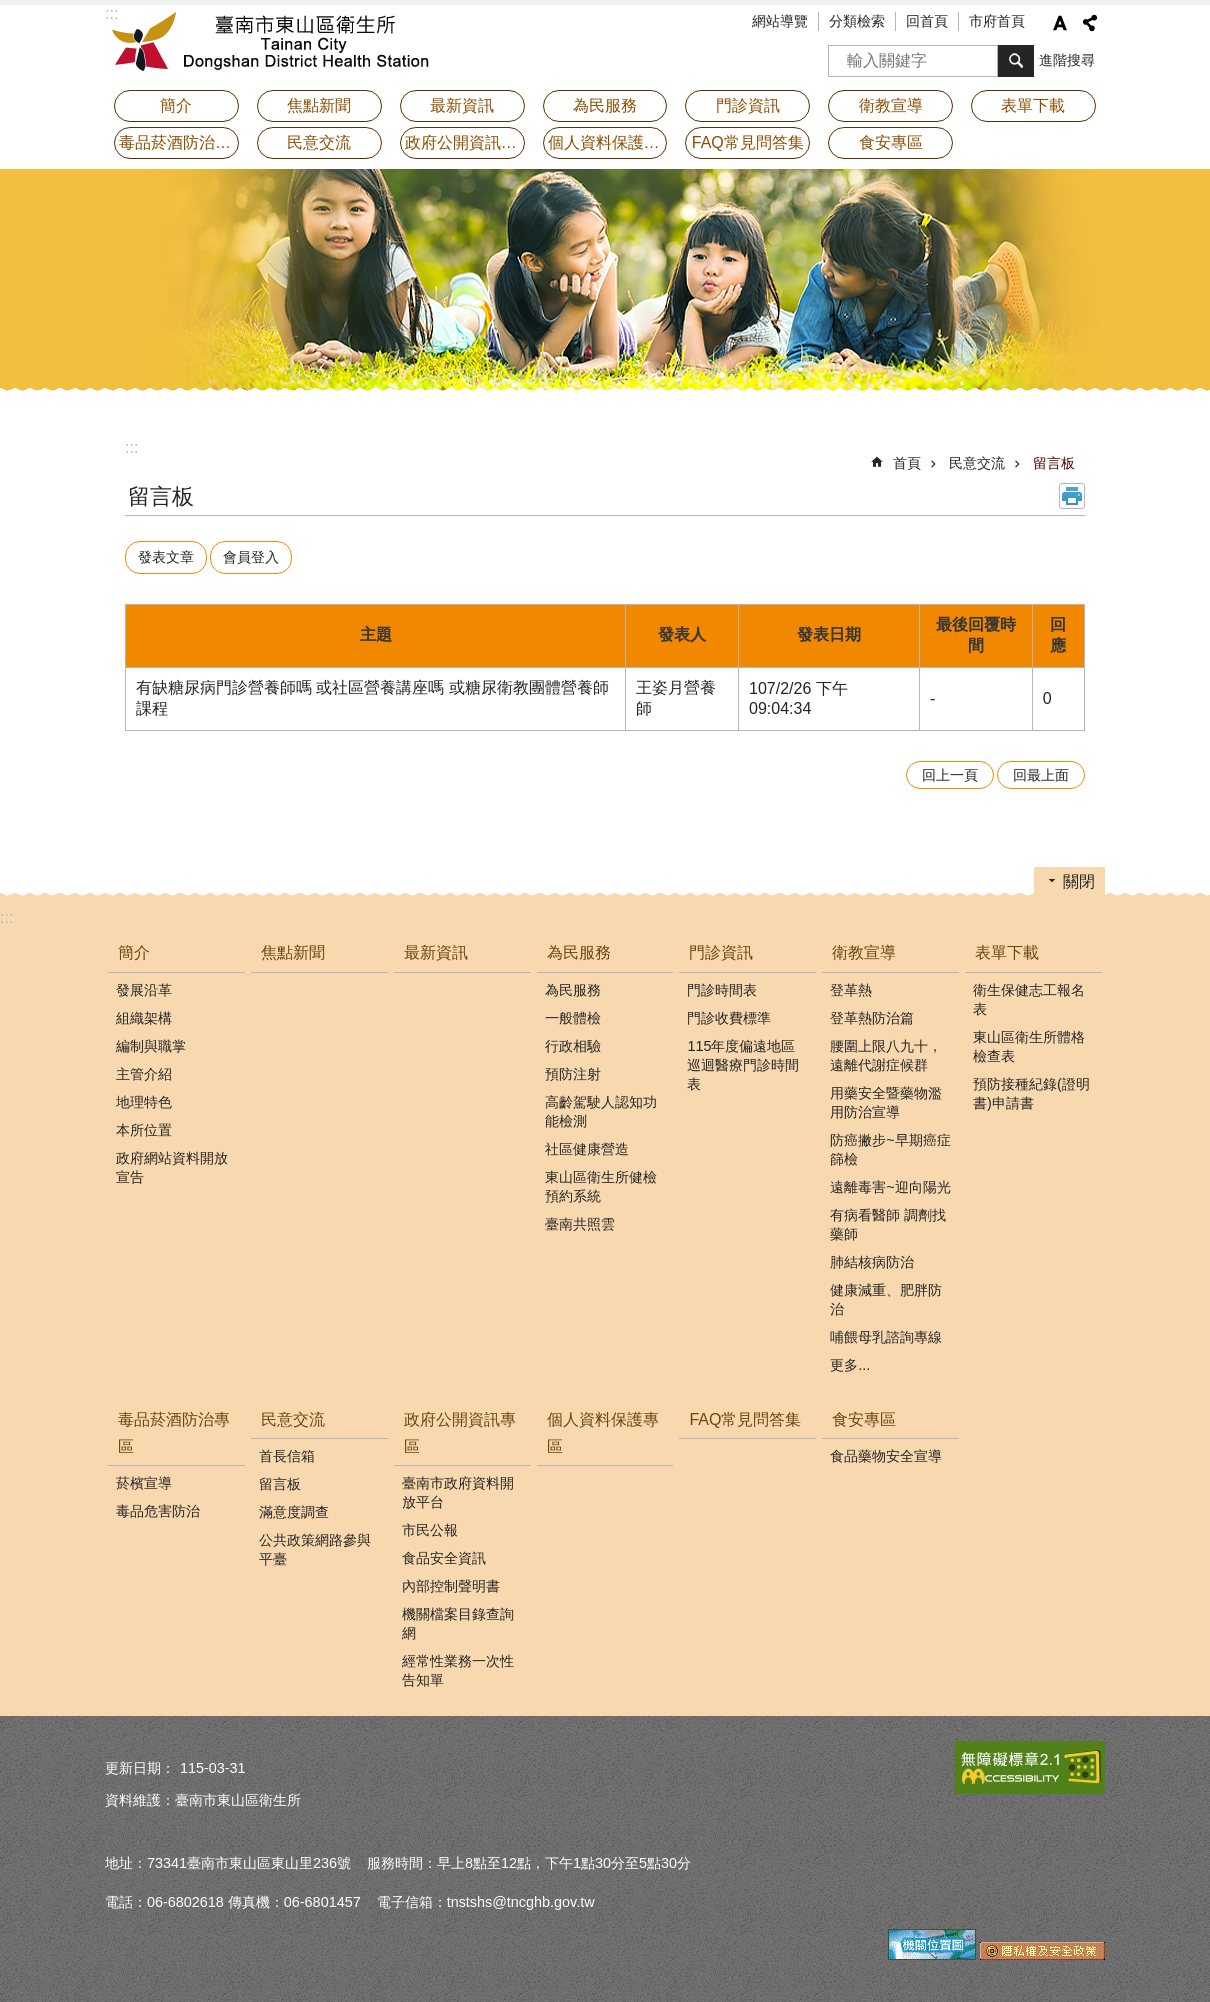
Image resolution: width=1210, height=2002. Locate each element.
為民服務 (579, 948)
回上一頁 (950, 770)
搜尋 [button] (1016, 61)
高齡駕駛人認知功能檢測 (601, 1106)
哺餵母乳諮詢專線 (886, 1332)
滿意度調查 (294, 1507)
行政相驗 (573, 1041)
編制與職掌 (151, 1041)
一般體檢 (573, 1013)
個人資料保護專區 (608, 142)
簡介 (134, 948)
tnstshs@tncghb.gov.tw (521, 1898)
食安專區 (864, 1414)
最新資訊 (462, 105)
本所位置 (144, 1125)
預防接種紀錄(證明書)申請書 (1031, 1088)
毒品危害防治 (158, 1506)
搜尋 (844, 54)
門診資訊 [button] (748, 105)
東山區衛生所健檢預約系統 (601, 1181)
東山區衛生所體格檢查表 (1029, 1041)
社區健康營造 (587, 1144)
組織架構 (144, 1013)
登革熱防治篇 (872, 1013)
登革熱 (851, 985)
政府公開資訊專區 (460, 1428)
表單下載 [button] (1033, 105)
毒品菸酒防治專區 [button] (179, 142)
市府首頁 (997, 21)
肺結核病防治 (872, 1257)
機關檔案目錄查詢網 (458, 1618)
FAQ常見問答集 (748, 142)
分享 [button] (1090, 23)
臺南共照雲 (580, 1219)
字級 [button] (1060, 23)
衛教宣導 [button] (891, 105)
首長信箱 (287, 1451)
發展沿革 (144, 985)
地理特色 (144, 1097)
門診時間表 (722, 985)
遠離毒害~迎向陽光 (890, 1182)
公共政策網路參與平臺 (315, 1544)
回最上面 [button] (1041, 770)
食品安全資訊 (444, 1553)
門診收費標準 (729, 1013)
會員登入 (260, 555)
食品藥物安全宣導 (886, 1451)
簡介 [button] (176, 105)
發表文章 (169, 555)
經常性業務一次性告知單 (458, 1665)
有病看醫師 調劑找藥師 (888, 1219)
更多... (850, 1360)
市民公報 (430, 1525)
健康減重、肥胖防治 (886, 1294)
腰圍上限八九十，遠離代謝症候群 (886, 1050)
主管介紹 (144, 1069)
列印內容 (1072, 496)
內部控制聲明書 (451, 1581)
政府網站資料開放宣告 (172, 1162)
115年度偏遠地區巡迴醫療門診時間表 (743, 1060)
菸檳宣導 (144, 1478)
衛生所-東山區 (280, 45)
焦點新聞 (319, 105)
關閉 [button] (1079, 877)
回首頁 (927, 21)
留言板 (1054, 463)
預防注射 (573, 1069)
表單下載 (1007, 948)
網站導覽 (780, 21)
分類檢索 (857, 21)
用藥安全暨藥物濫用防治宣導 (886, 1097)
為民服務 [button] (605, 105)
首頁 (907, 463)
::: (131, 447)
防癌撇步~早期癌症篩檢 (890, 1144)
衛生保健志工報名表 (1029, 994)
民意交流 (977, 463)
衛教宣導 (864, 948)
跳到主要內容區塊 (10, 10)
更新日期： (140, 1763)
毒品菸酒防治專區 (174, 1428)
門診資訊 (721, 948)
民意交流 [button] (319, 142)
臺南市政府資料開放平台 (458, 1487)
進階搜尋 (1067, 60)
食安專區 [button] (891, 142)
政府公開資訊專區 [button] (465, 142)
